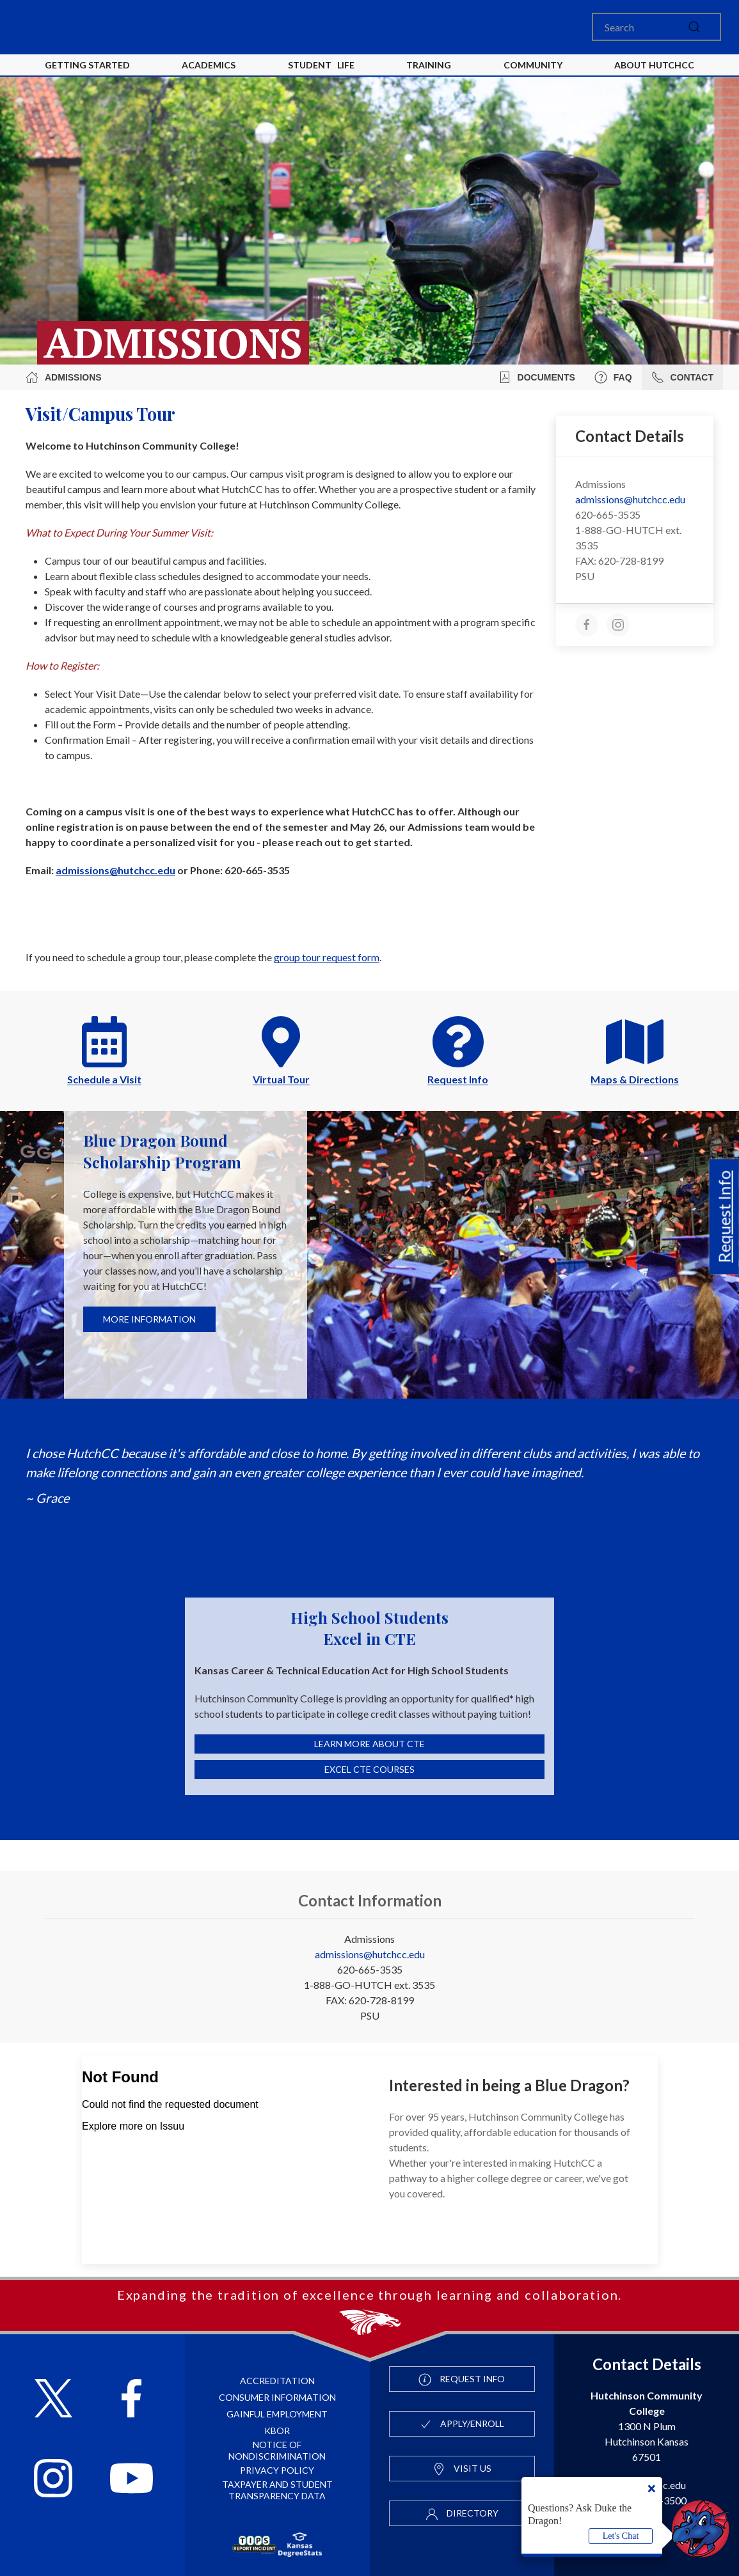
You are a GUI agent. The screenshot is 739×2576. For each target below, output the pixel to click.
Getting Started (87, 64)
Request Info (724, 1217)
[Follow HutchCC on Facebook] (131, 2400)
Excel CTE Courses (369, 1769)
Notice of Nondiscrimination (277, 2450)
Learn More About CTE (369, 1743)
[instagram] (618, 624)
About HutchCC (654, 64)
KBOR (277, 2430)
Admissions (64, 377)
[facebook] (586, 624)
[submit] (694, 27)
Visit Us (462, 2469)
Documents (536, 377)
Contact (682, 377)
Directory (461, 2514)
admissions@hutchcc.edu (115, 870)
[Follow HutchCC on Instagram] (53, 2480)
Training (428, 64)
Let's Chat (621, 2536)
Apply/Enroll (461, 2424)
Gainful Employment (277, 2413)
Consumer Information (277, 2397)
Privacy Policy (277, 2470)
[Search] (656, 27)
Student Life (321, 64)
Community (533, 64)
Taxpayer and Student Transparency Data (277, 2490)
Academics (208, 64)
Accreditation (277, 2380)
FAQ (613, 377)
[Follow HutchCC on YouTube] (131, 2480)
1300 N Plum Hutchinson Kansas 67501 (647, 2426)
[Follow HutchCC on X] (53, 2400)
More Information (149, 1319)
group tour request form (326, 957)
